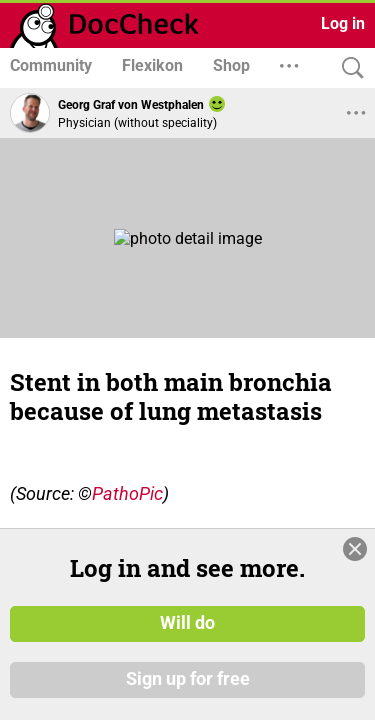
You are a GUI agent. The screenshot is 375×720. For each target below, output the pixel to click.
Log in (343, 23)
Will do (187, 623)
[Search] (348, 68)
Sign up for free (188, 679)
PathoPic (127, 493)
